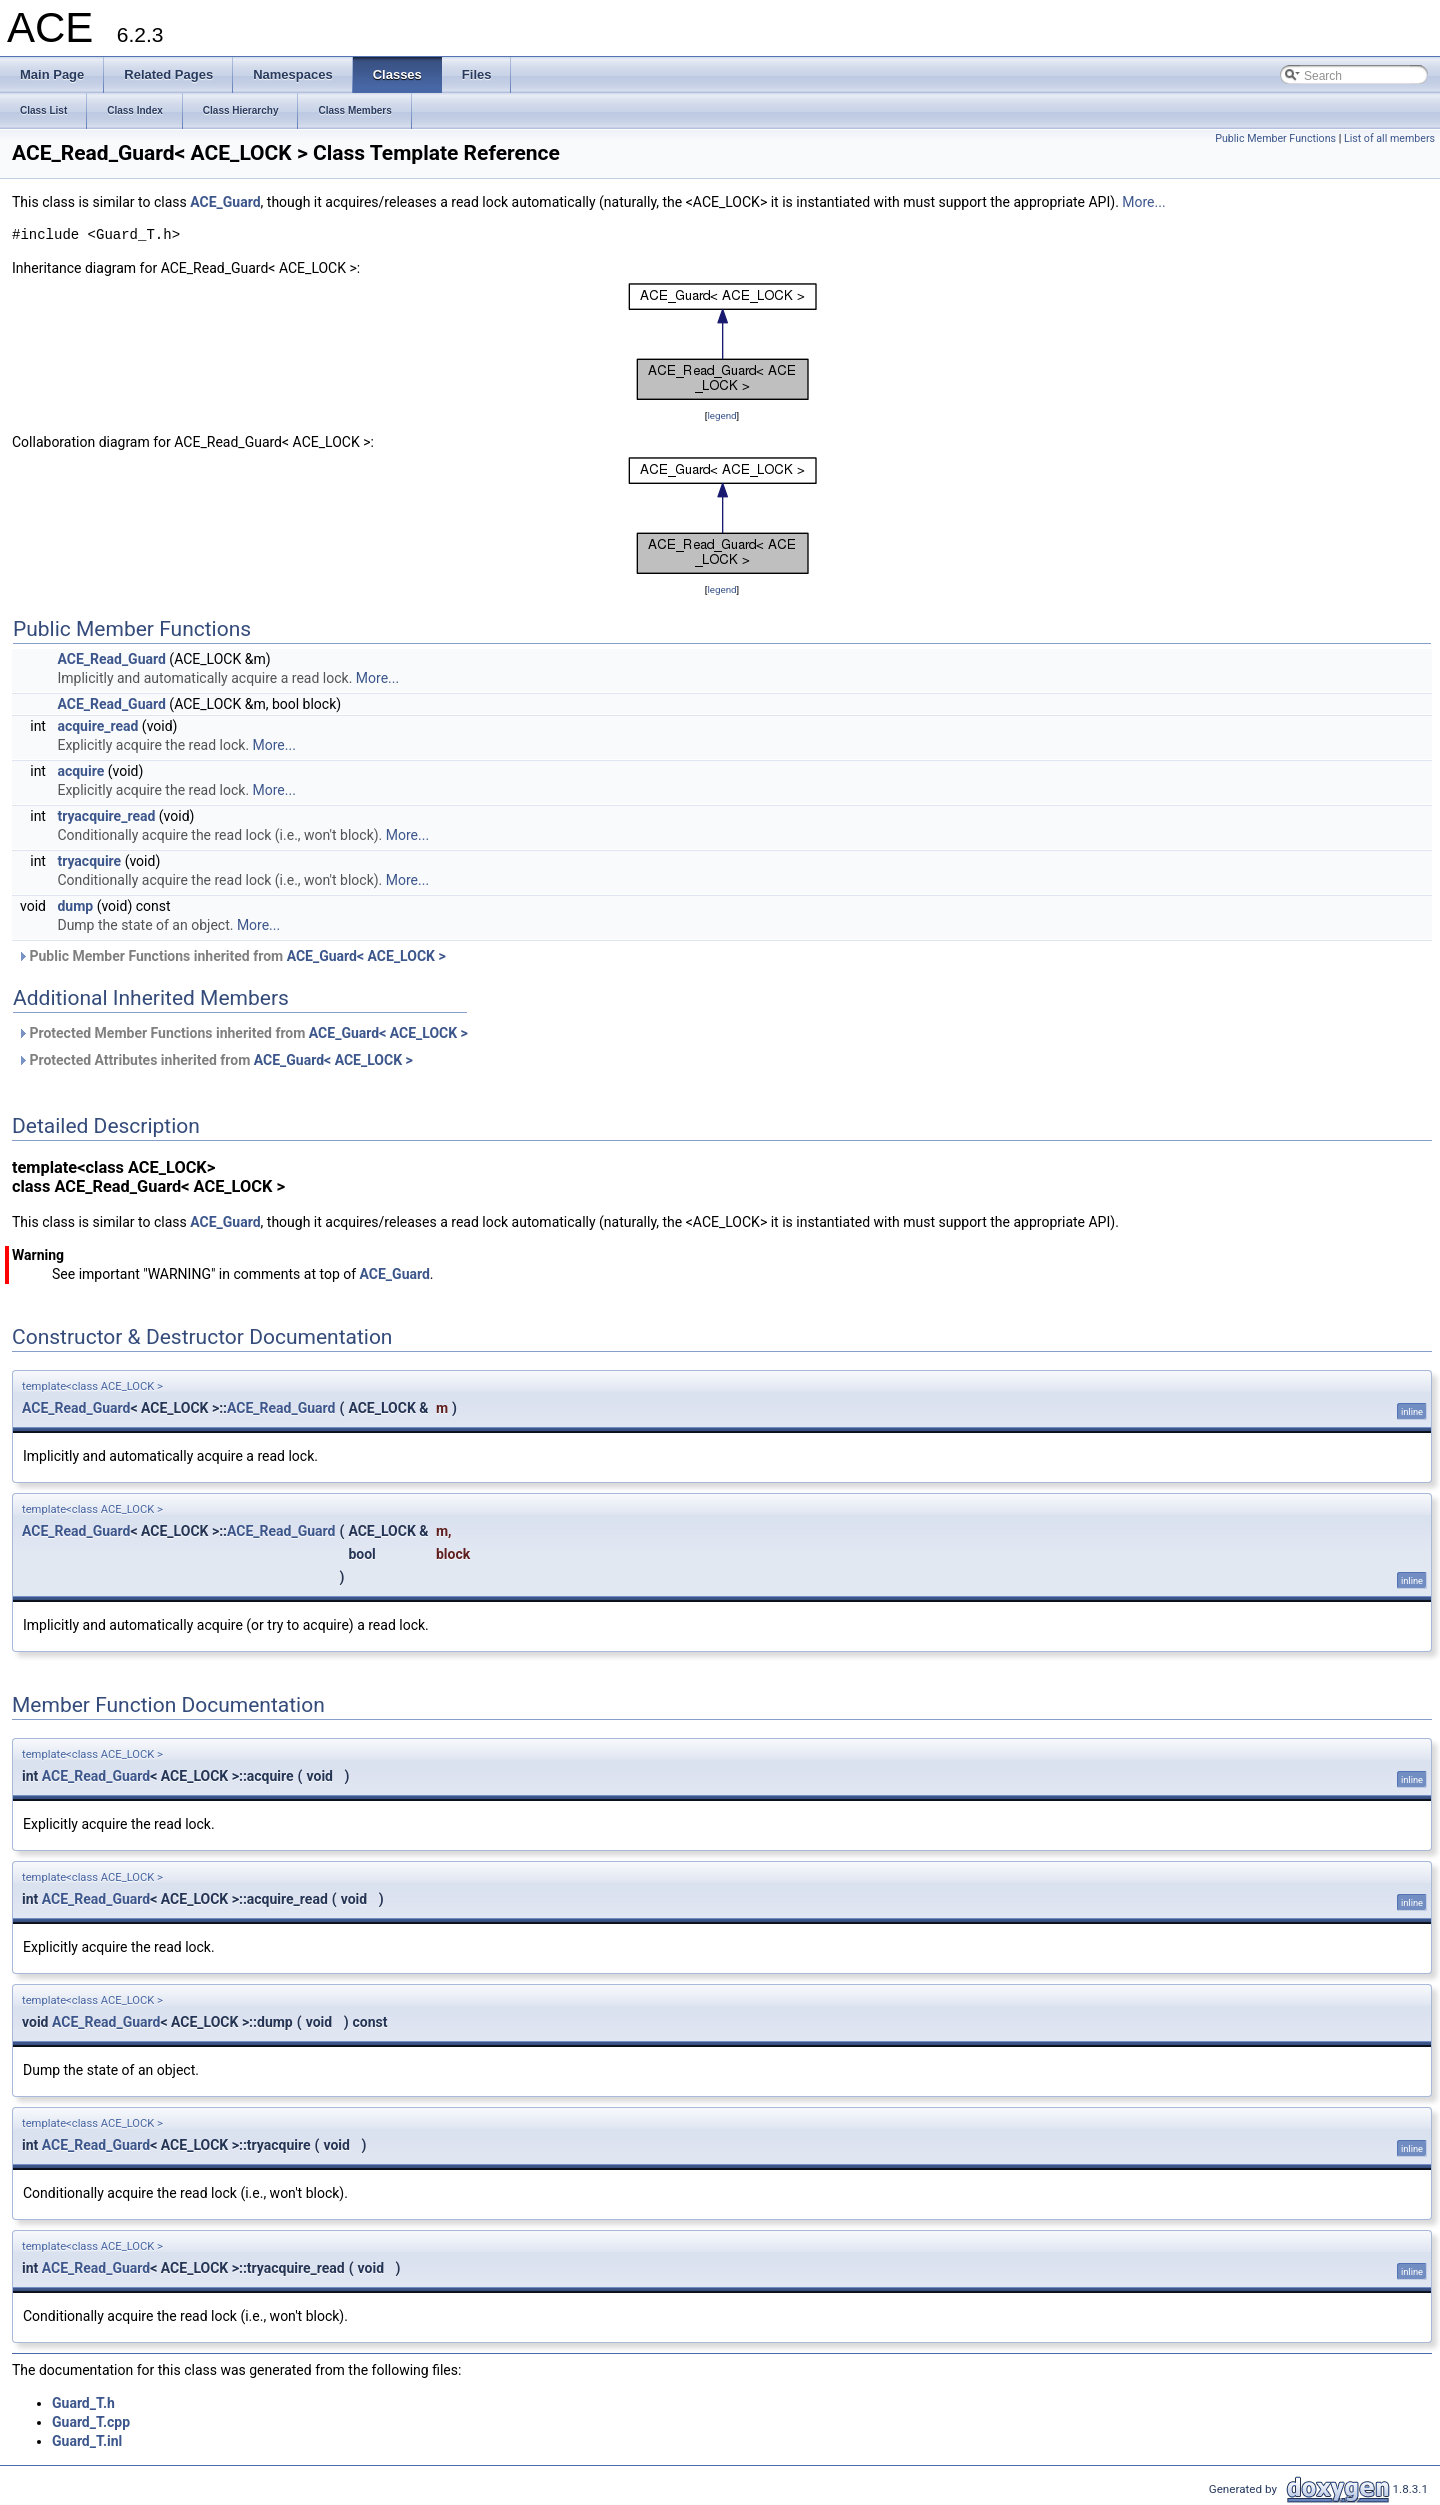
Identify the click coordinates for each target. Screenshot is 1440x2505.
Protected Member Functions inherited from (242, 1033)
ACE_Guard (225, 202)
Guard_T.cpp (91, 2422)
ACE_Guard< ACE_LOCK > (366, 956)
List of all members (1389, 138)
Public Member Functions (1275, 138)
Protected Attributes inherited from (215, 1060)
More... (1143, 202)
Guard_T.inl (87, 2441)
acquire (80, 771)
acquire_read (97, 726)
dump (75, 906)
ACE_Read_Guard (111, 659)
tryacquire (89, 861)
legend (721, 415)
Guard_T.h (83, 2403)
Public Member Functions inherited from (231, 956)
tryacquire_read (106, 816)
